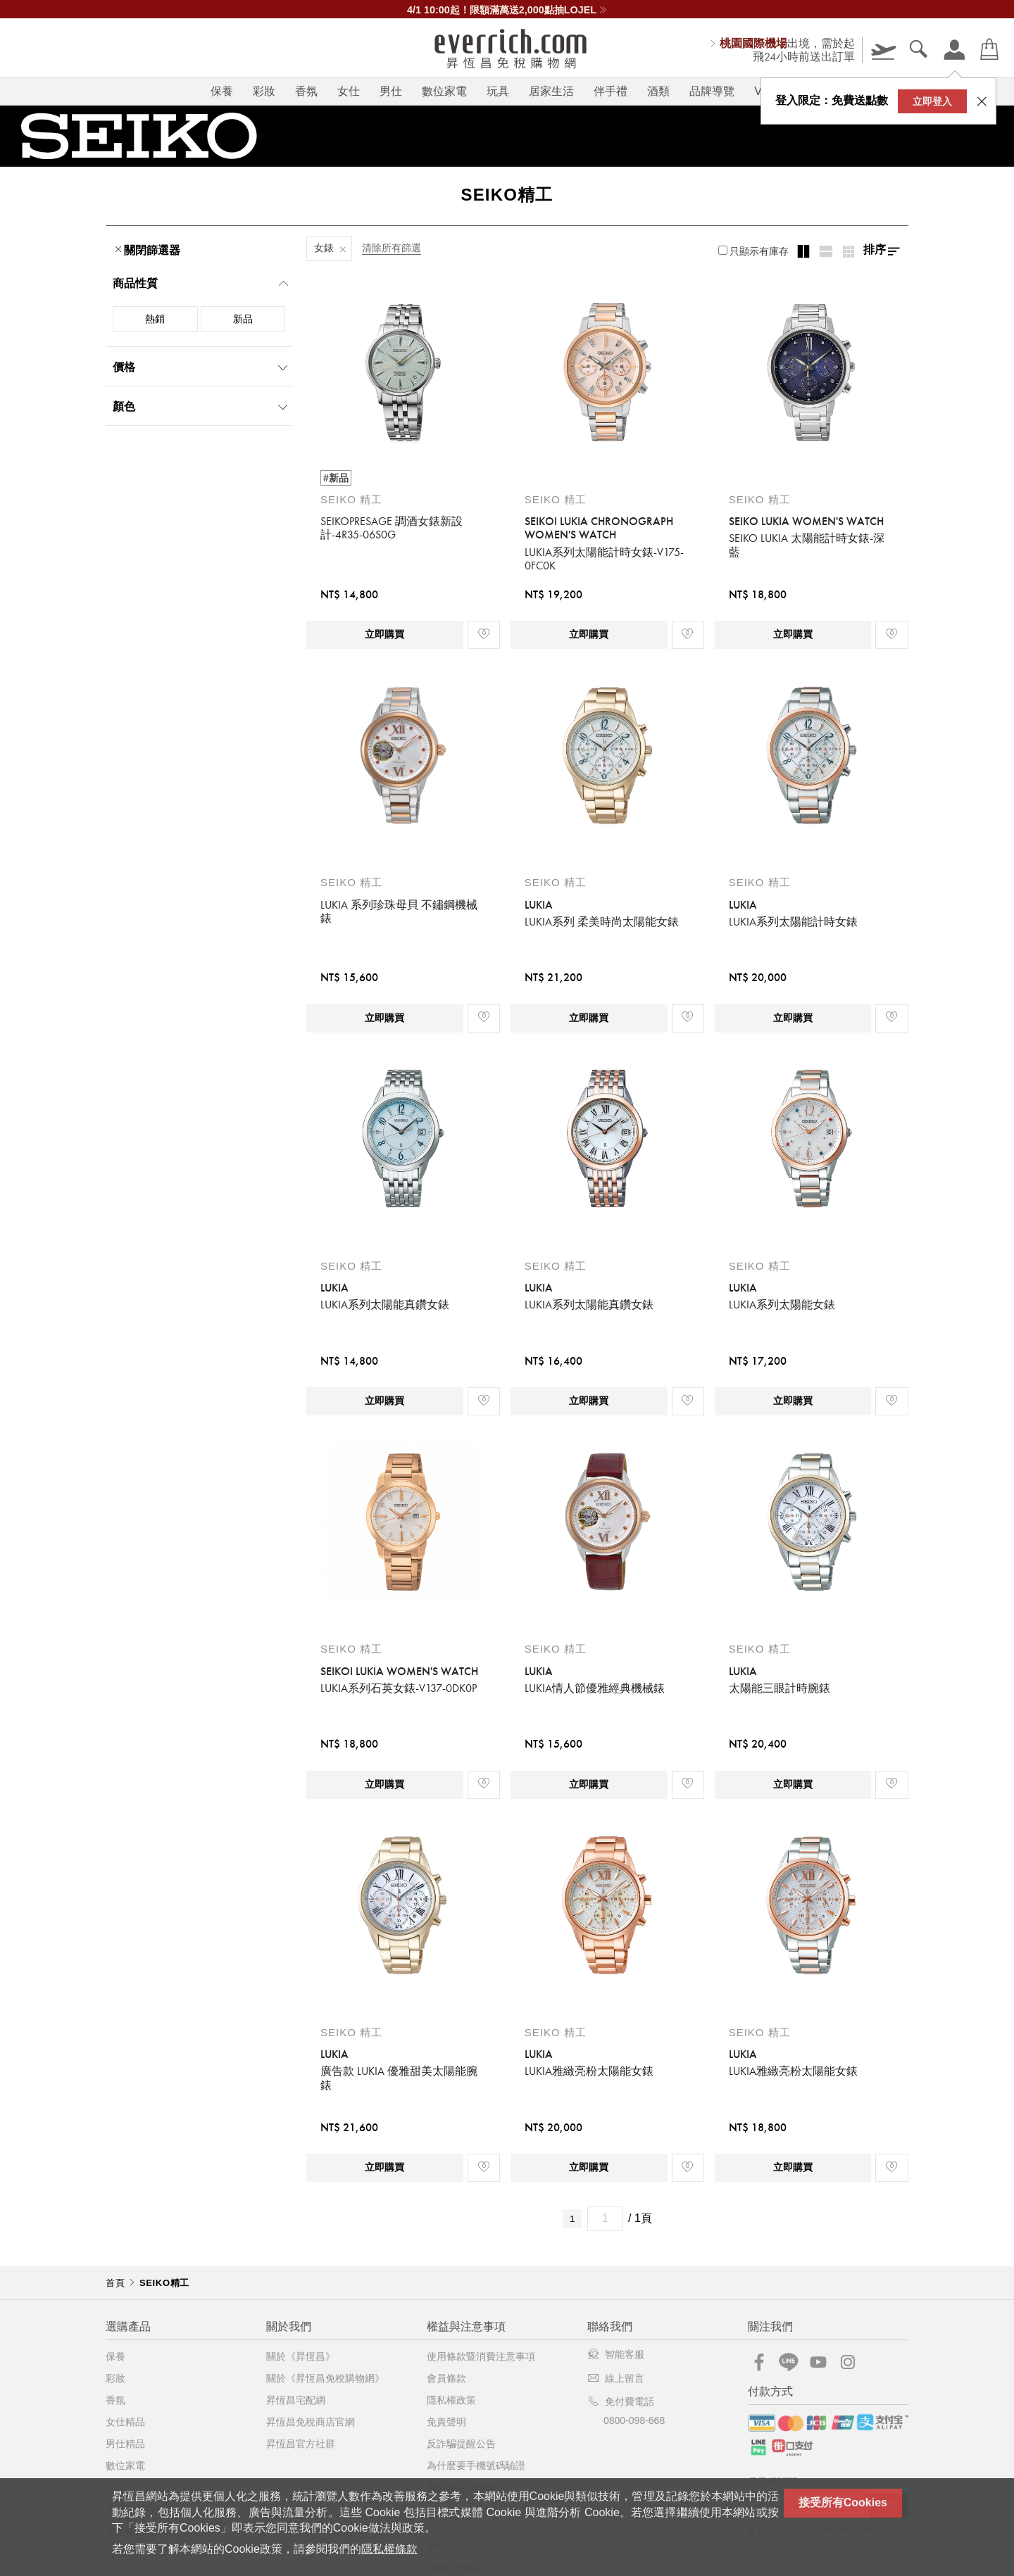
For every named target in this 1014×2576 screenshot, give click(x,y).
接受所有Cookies (843, 2502)
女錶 (324, 247)
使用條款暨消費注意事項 (481, 2356)
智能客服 (615, 2354)
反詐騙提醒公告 (461, 2443)
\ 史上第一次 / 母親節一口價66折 (507, 9)
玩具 (498, 91)
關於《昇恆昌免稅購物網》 (325, 2378)
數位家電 (444, 91)
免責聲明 (446, 2421)
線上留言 (615, 2378)
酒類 (658, 91)
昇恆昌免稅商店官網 (310, 2421)
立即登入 (932, 101)
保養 (222, 91)
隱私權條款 (389, 2549)
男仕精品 (125, 2443)
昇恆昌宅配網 (295, 2400)
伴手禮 (610, 91)
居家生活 (551, 91)
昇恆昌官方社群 (300, 2443)
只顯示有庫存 (753, 251)
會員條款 (446, 2378)
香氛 (306, 91)
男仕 (391, 91)
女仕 (348, 91)
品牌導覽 (711, 91)
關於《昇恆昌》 (300, 2356)
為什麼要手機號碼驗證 (476, 2465)
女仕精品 (125, 2421)
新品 (243, 318)
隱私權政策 (451, 2400)
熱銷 (155, 318)
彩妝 (264, 91)
